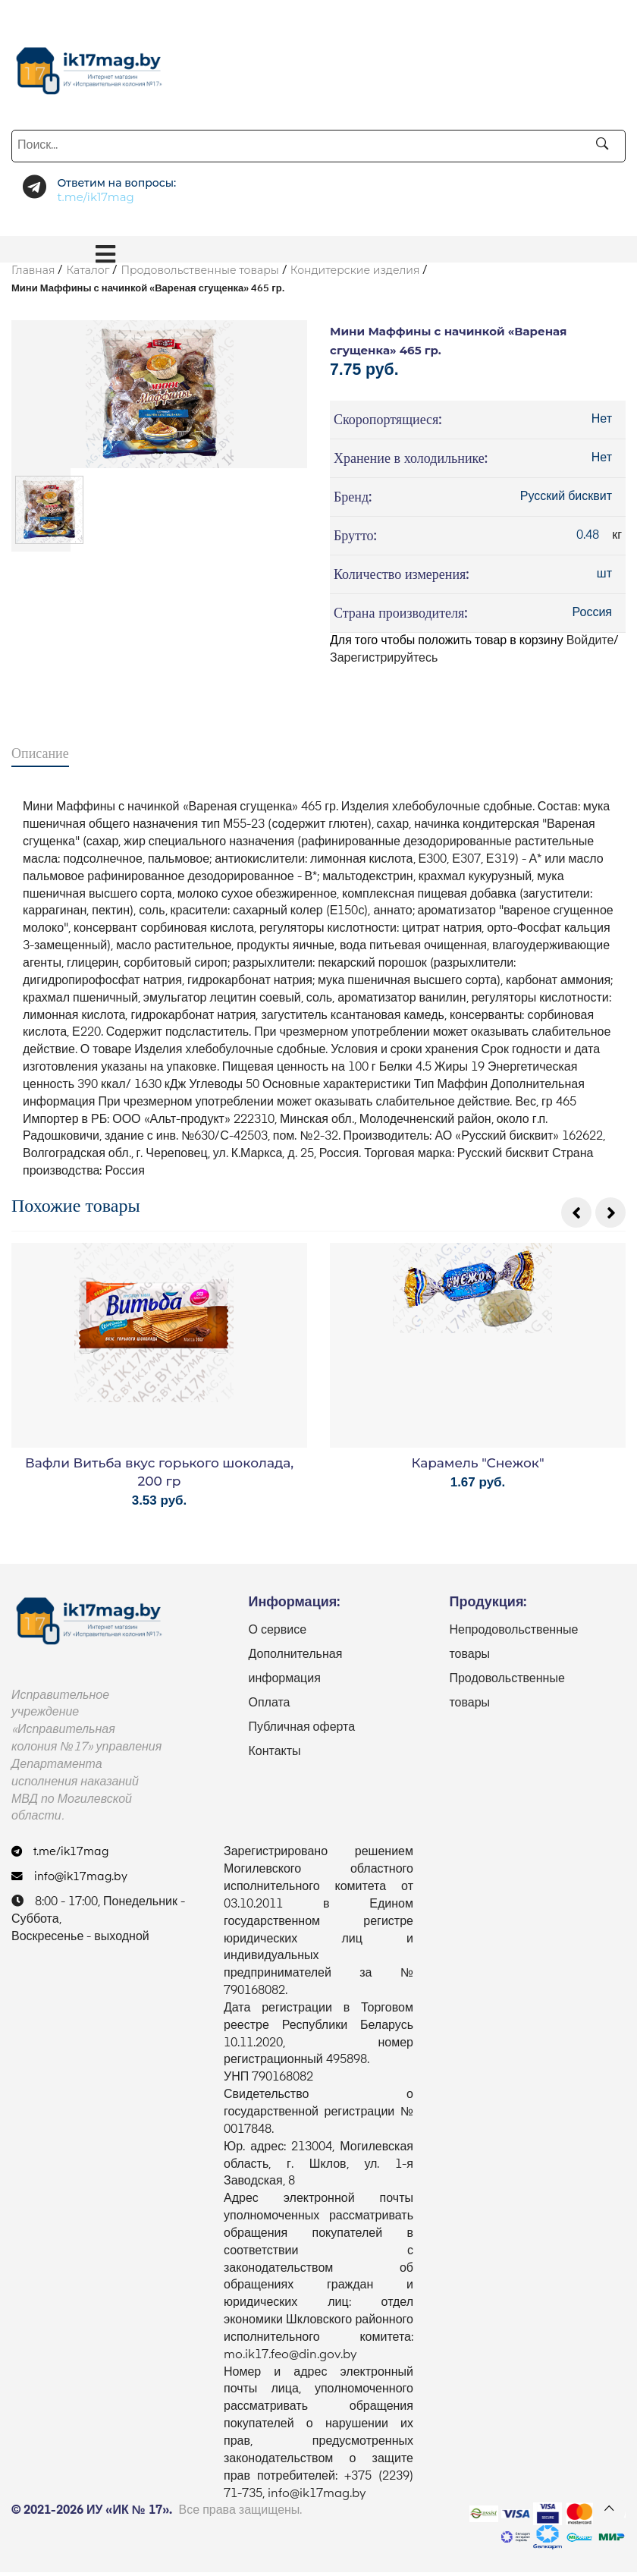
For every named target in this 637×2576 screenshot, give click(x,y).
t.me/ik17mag (63, 1857)
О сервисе (277, 1634)
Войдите (590, 643)
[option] (159, 394)
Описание (40, 755)
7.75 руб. (369, 370)
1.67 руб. (478, 1486)
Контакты (274, 1756)
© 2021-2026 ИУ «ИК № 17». (91, 2515)
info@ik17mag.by (72, 1881)
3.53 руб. (159, 1504)
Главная (33, 270)
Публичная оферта (301, 1731)
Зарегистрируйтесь (384, 661)
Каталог (87, 270)
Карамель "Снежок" (477, 1466)
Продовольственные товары (199, 270)
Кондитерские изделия (355, 270)
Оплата (269, 1707)
